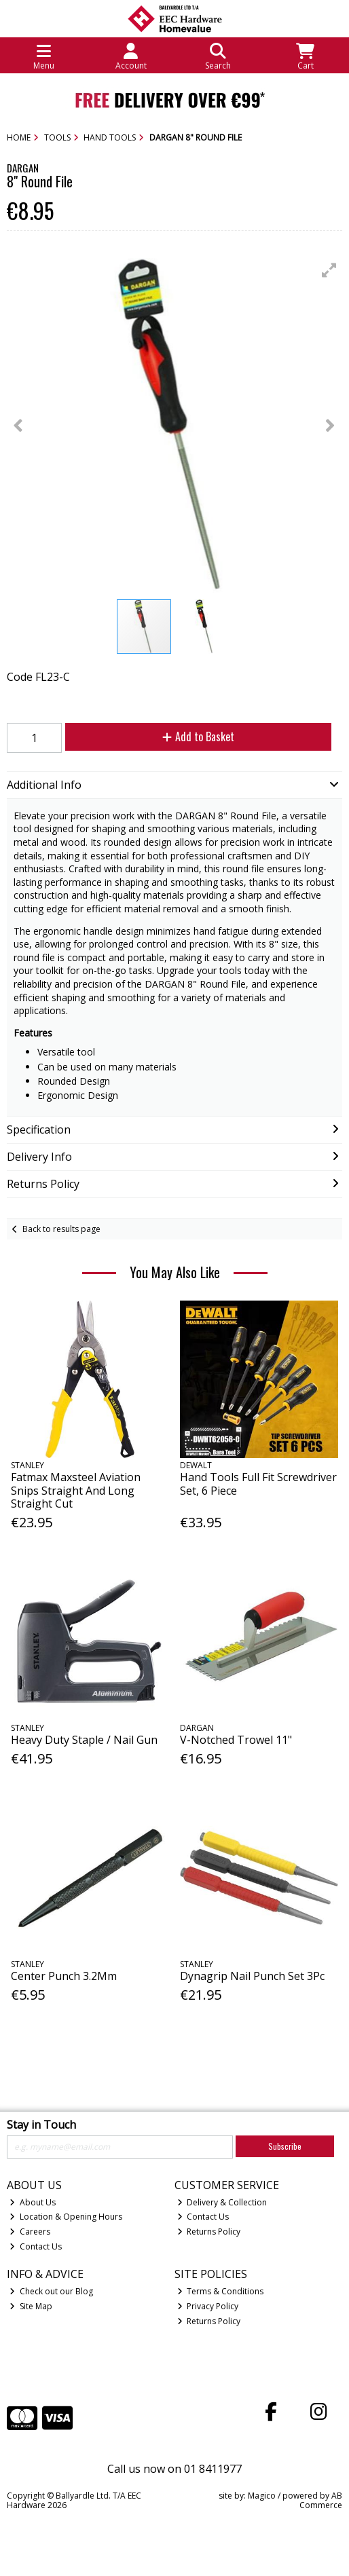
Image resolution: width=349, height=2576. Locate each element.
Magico (262, 2495)
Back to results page (61, 1229)
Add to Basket (198, 736)
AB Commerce (320, 2500)
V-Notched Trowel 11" (236, 1739)
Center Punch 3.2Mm (64, 1975)
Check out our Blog (51, 2291)
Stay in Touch (41, 2125)
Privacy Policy (208, 2306)
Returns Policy (209, 2231)
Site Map (31, 2306)
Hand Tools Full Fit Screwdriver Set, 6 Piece (258, 1483)
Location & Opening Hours (66, 2216)
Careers (30, 2231)
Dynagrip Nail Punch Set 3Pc (252, 1975)
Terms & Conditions (220, 2291)
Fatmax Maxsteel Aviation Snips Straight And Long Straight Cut (76, 1490)
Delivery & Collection (222, 2202)
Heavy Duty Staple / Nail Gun (84, 1739)
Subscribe (284, 2146)
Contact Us (36, 2246)
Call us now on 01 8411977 (174, 2468)
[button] (329, 270)
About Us (33, 2202)
